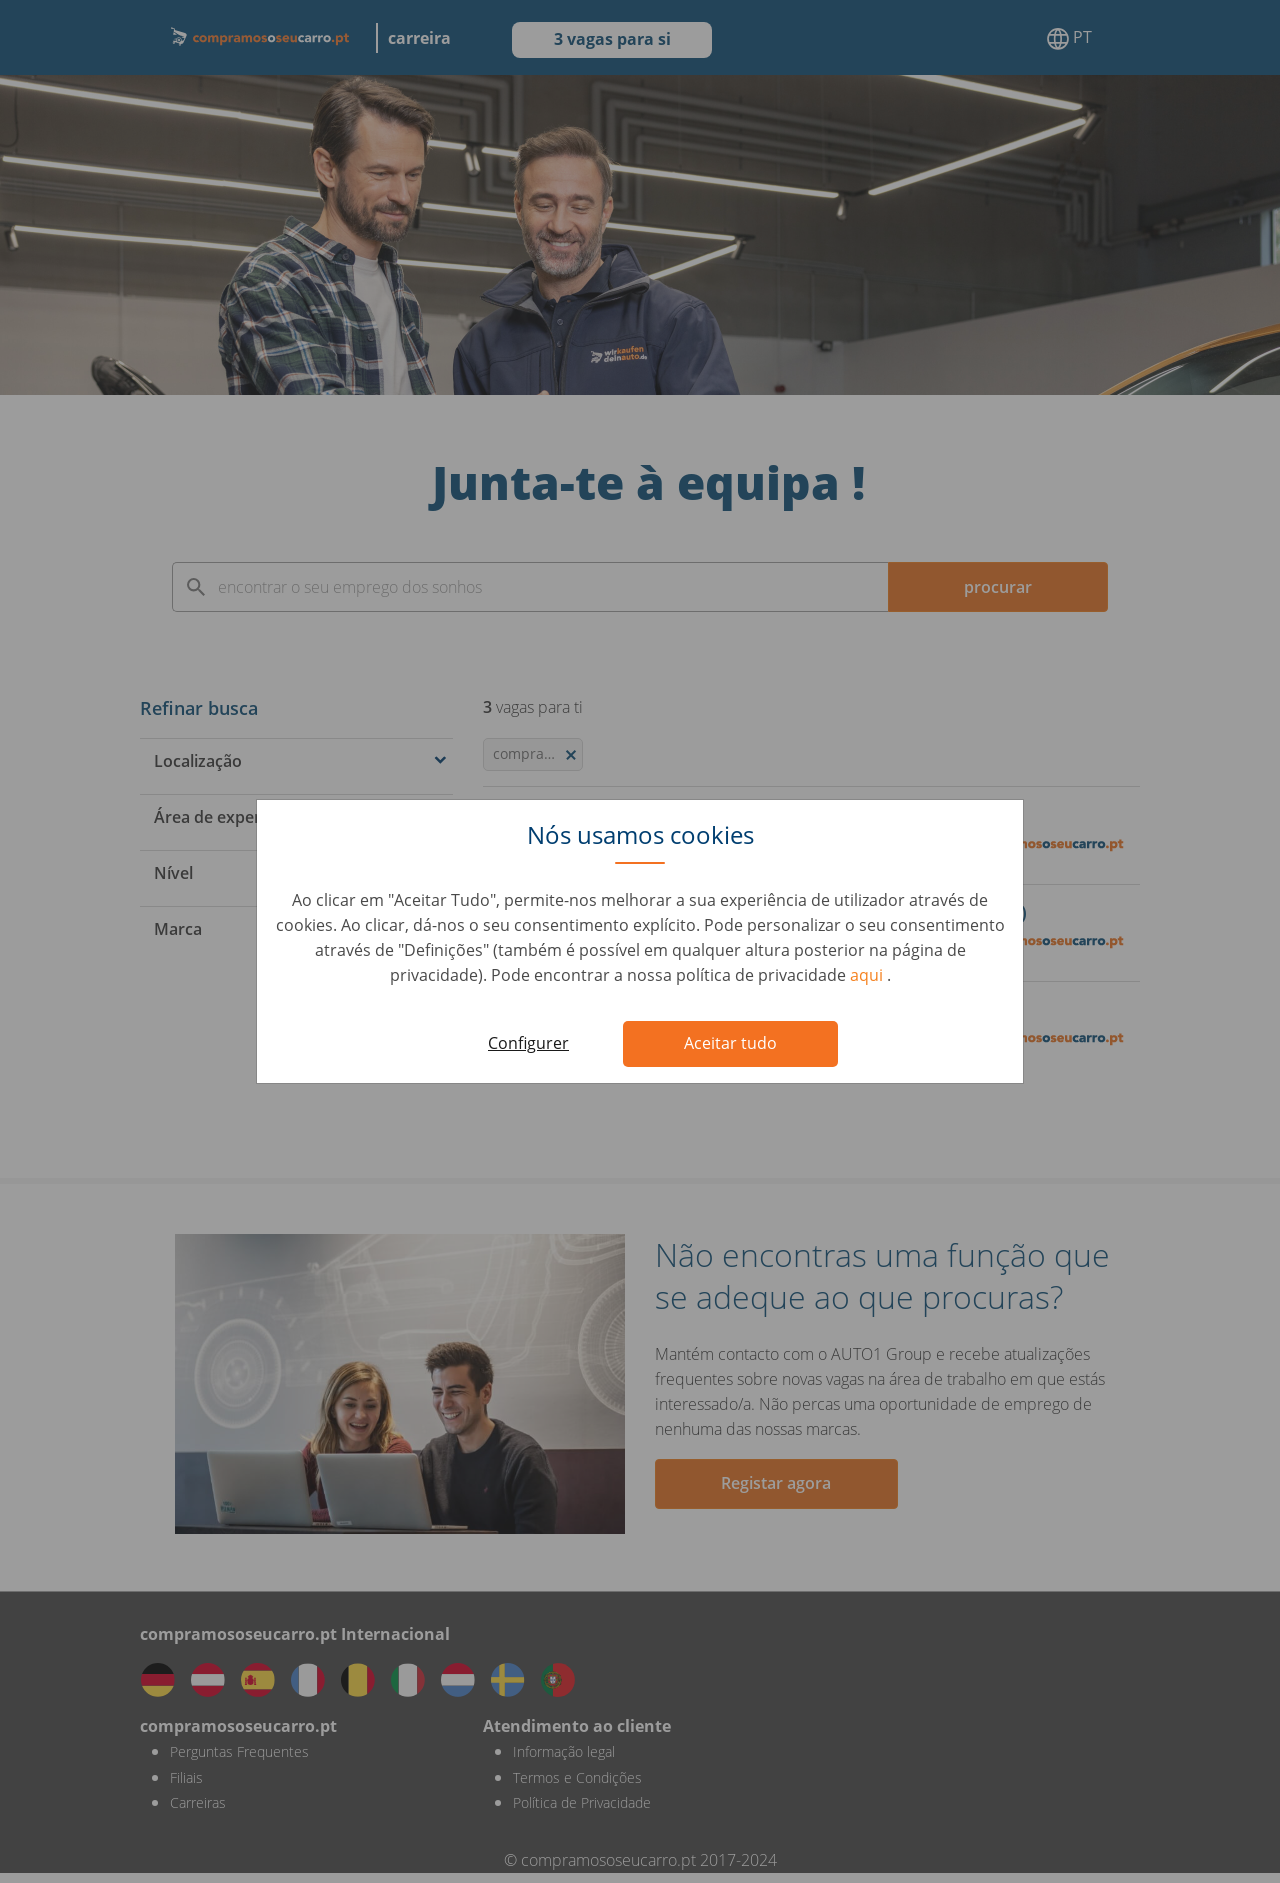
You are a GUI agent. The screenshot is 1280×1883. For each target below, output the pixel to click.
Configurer (528, 1043)
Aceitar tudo (730, 1043)
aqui (868, 975)
